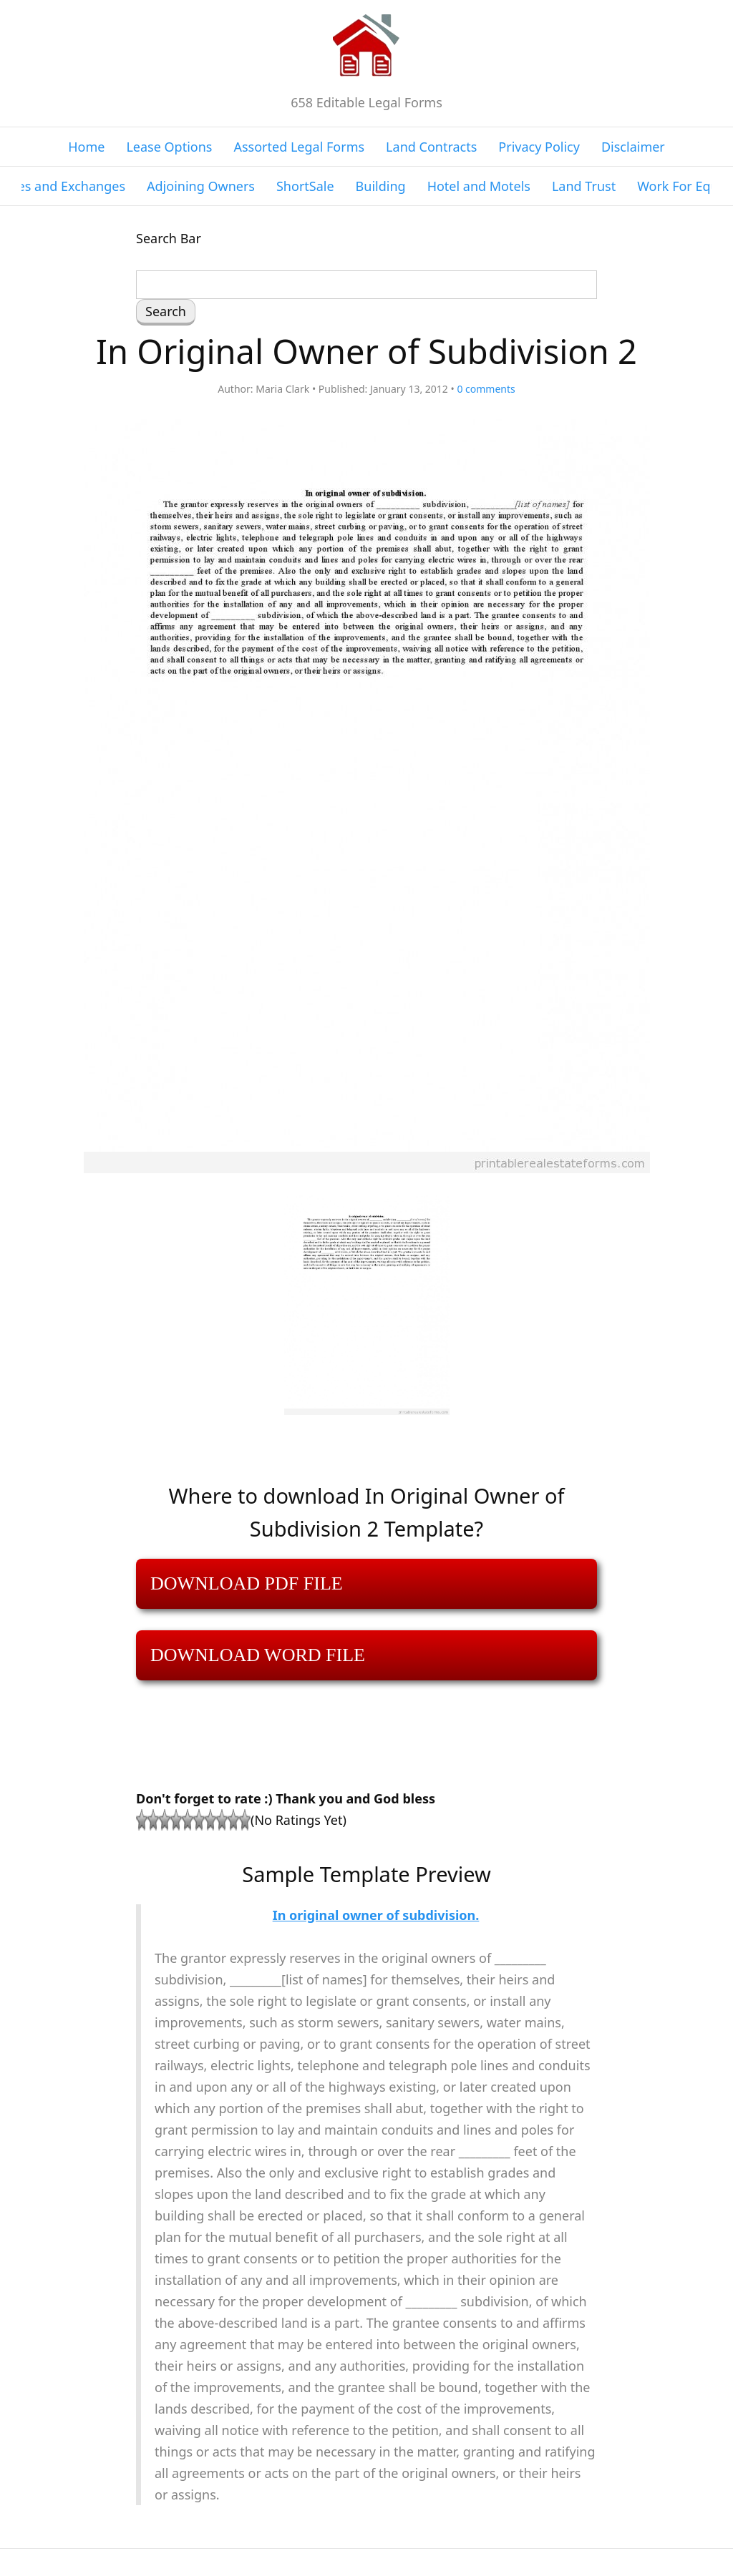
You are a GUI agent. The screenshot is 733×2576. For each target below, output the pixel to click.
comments (486, 389)
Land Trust (584, 186)
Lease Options (169, 146)
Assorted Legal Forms (298, 146)
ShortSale (305, 186)
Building (381, 186)
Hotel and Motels (478, 186)
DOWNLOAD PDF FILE (246, 1583)
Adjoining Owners (201, 186)
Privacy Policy (539, 146)
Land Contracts (431, 146)
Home (86, 146)
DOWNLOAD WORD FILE (257, 1655)
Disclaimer (633, 146)
